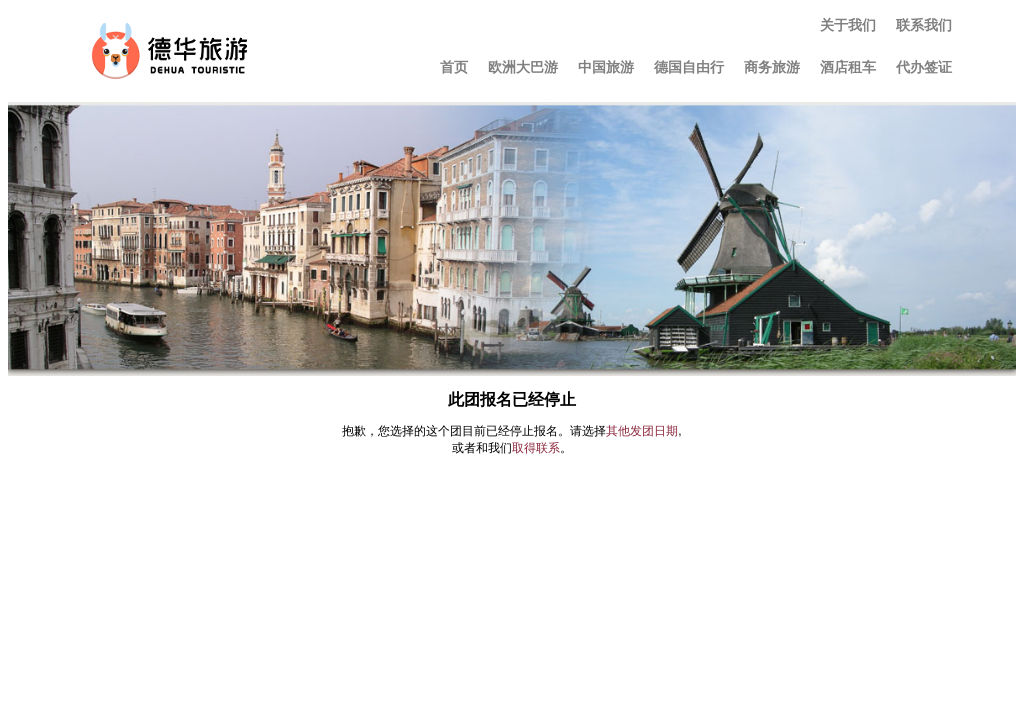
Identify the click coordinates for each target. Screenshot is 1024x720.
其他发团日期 (642, 431)
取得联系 (536, 448)
